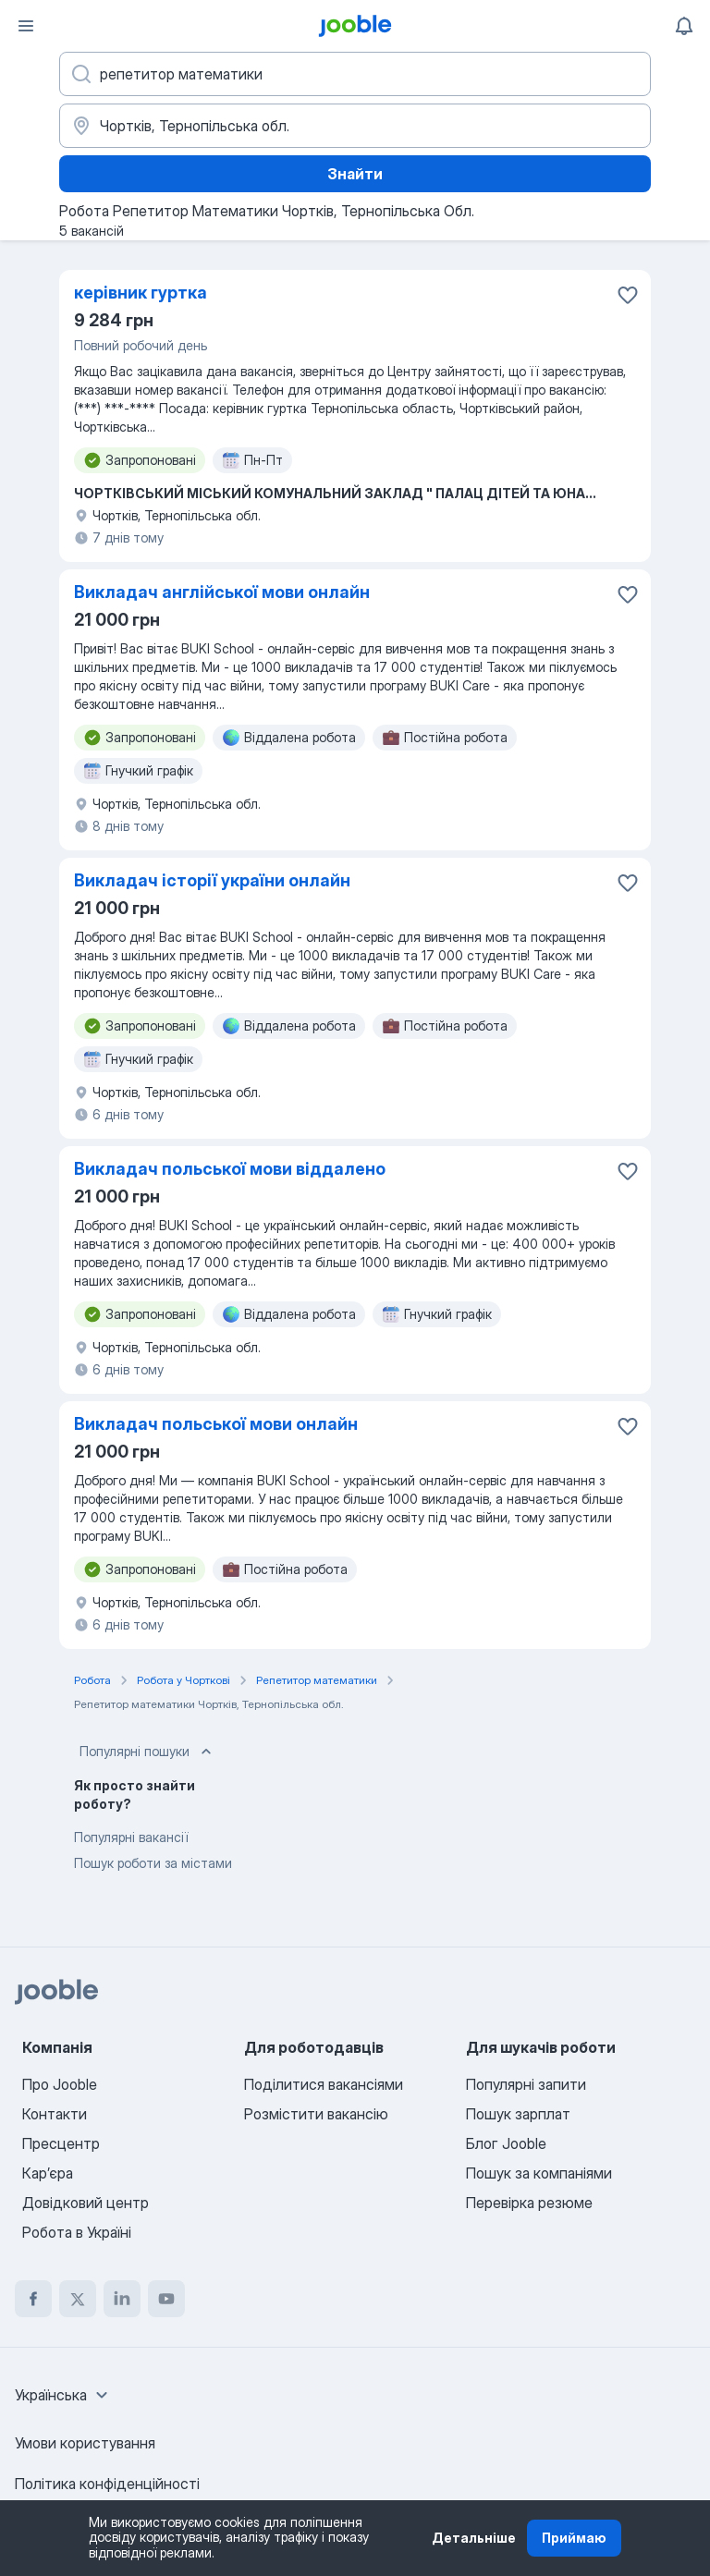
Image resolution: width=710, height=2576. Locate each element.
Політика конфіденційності (107, 2483)
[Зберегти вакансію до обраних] (627, 294)
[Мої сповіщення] (684, 26)
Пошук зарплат (518, 2114)
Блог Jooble (506, 2143)
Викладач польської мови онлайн (216, 1424)
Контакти (54, 2114)
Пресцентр (61, 2143)
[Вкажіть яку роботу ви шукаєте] (355, 74)
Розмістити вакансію (316, 2114)
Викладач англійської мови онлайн (222, 592)
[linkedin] (122, 2298)
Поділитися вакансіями (323, 2084)
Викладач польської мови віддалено (230, 1168)
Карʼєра (47, 2173)
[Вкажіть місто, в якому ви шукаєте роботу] (355, 126)
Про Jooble (59, 2084)
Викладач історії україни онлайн (212, 880)
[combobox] (64, 2394)
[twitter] (77, 2298)
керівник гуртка (140, 292)
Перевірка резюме (529, 2202)
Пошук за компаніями (539, 2173)
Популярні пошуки (147, 1751)
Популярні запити (526, 2084)
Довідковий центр (85, 2202)
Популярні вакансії (131, 1837)
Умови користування (85, 2443)
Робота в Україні (76, 2232)
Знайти (355, 174)
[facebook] (33, 2298)
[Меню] (25, 25)
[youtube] (166, 2298)
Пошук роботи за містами (153, 1863)
